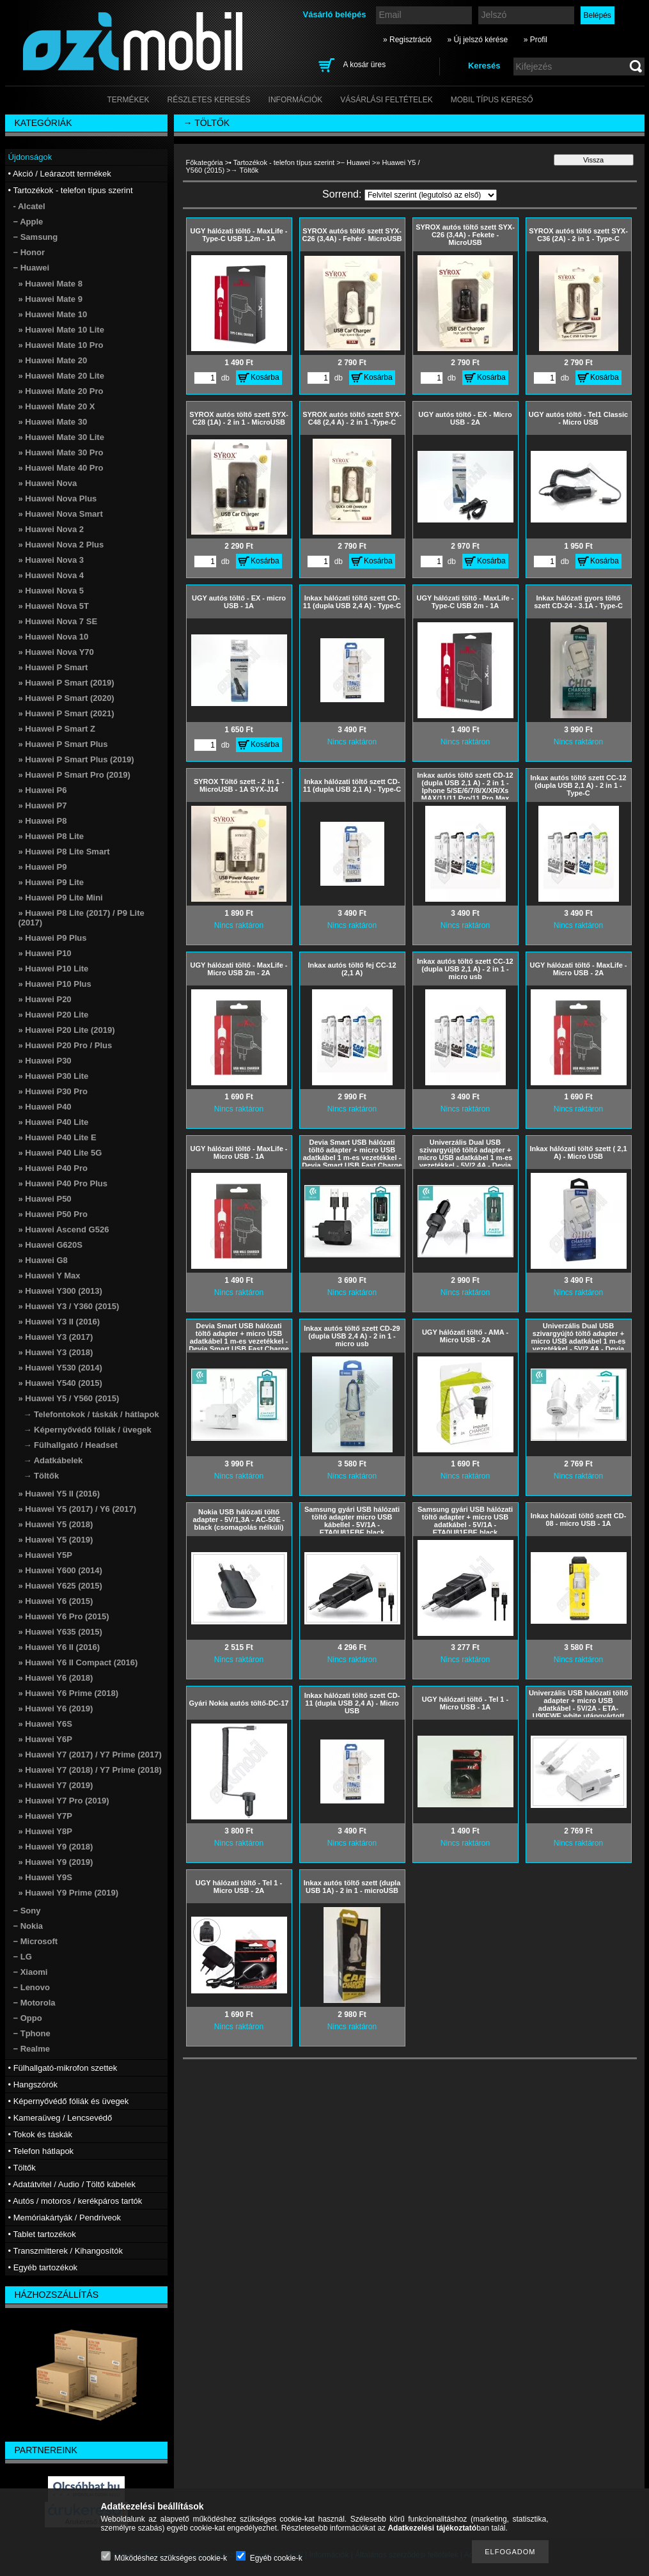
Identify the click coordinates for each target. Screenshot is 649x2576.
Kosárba (265, 377)
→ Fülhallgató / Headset (71, 1445)
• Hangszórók (33, 2084)
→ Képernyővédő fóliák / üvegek (88, 1429)
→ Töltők (41, 1475)
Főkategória (204, 162)
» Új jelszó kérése (477, 39)
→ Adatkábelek (53, 1460)
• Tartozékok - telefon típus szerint (281, 162)
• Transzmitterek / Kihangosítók (65, 2251)
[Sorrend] (430, 195)
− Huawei (355, 162)
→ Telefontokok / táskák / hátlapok (91, 1414)
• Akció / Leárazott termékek (59, 173)
